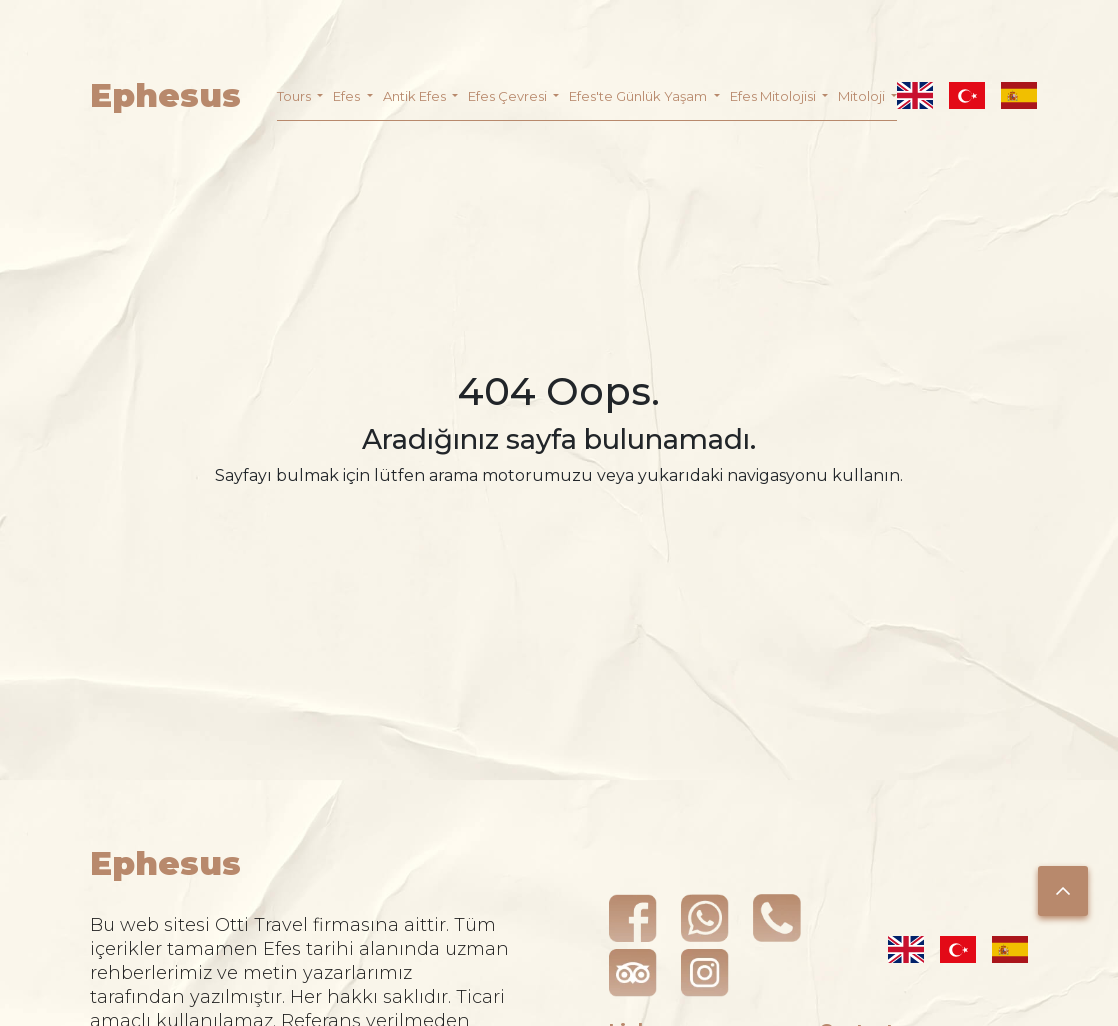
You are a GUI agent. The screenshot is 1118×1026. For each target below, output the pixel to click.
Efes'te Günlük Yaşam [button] (639, 96)
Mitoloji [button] (863, 96)
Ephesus (165, 95)
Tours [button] (295, 96)
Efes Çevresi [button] (509, 96)
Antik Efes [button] (416, 96)
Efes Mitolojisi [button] (774, 96)
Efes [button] (348, 96)
